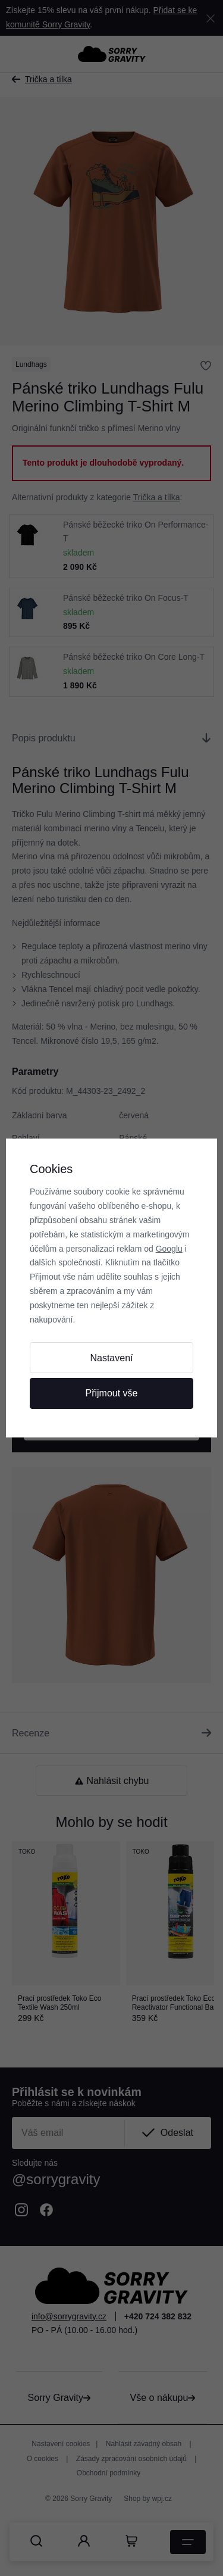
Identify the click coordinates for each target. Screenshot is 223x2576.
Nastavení (111, 1358)
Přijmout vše (111, 1393)
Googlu (169, 1248)
